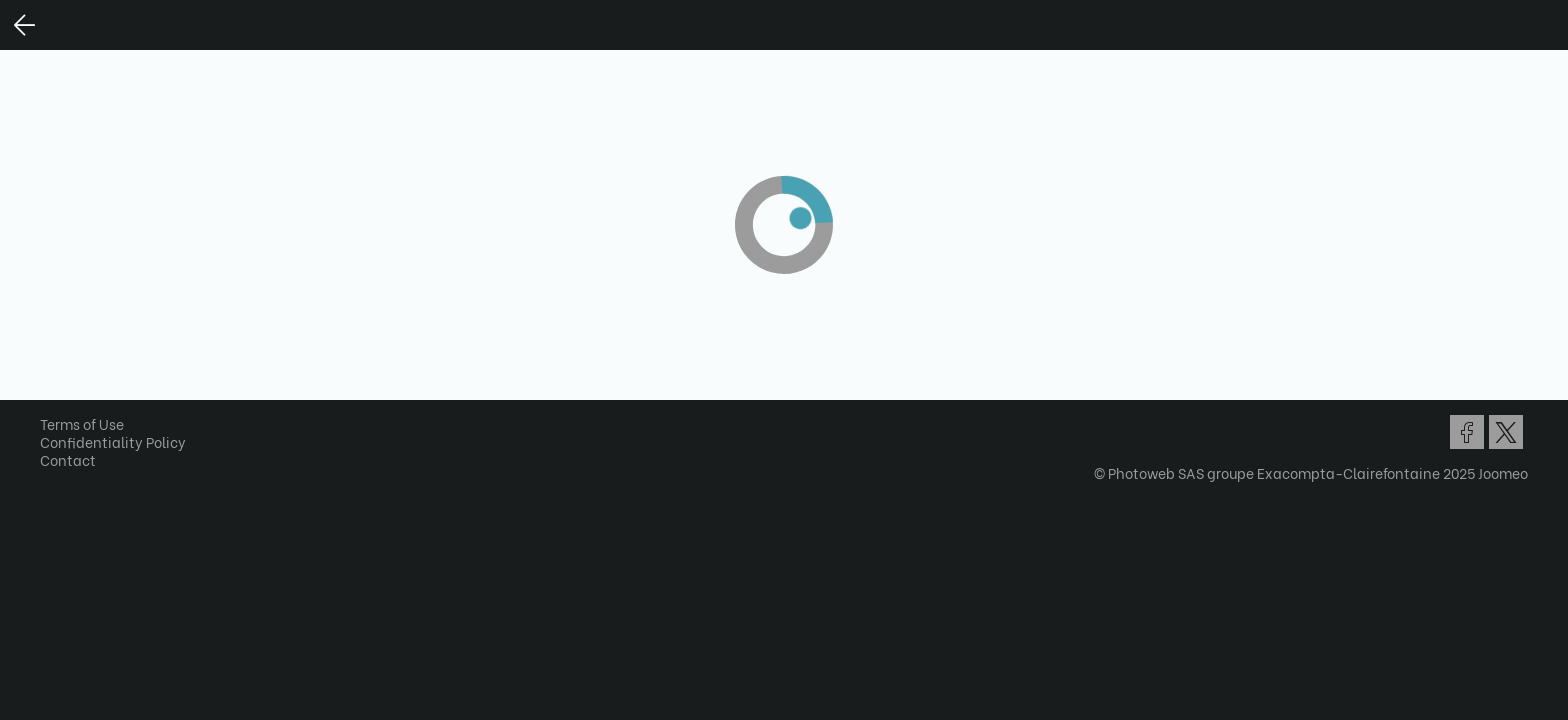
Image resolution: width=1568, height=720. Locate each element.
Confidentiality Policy (120, 441)
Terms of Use (89, 423)
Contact (75, 459)
